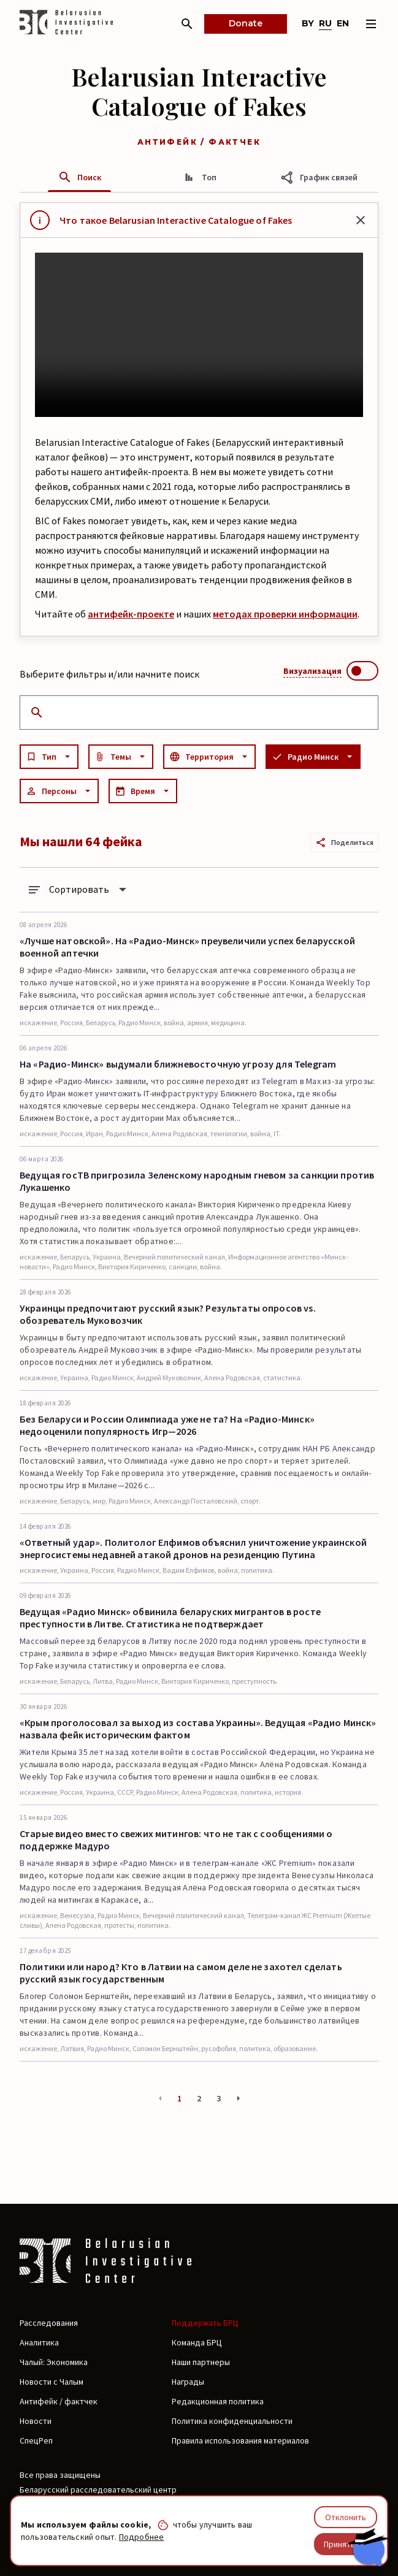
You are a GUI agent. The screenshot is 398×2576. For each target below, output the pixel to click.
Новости (36, 2420)
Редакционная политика (218, 2401)
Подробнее (141, 2536)
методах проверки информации (285, 614)
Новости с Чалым (51, 2381)
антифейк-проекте (131, 614)
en (343, 23)
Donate (245, 23)
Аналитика (39, 2342)
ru (325, 23)
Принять (339, 2544)
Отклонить (345, 2517)
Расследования (49, 2322)
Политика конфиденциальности (232, 2420)
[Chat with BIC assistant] (368, 2547)
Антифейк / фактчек (59, 2401)
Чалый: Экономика (54, 2362)
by (308, 23)
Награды (188, 2381)
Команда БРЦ (197, 2342)
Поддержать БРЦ (205, 2322)
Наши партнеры (201, 2362)
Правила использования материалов (240, 2440)
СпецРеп (36, 2440)
